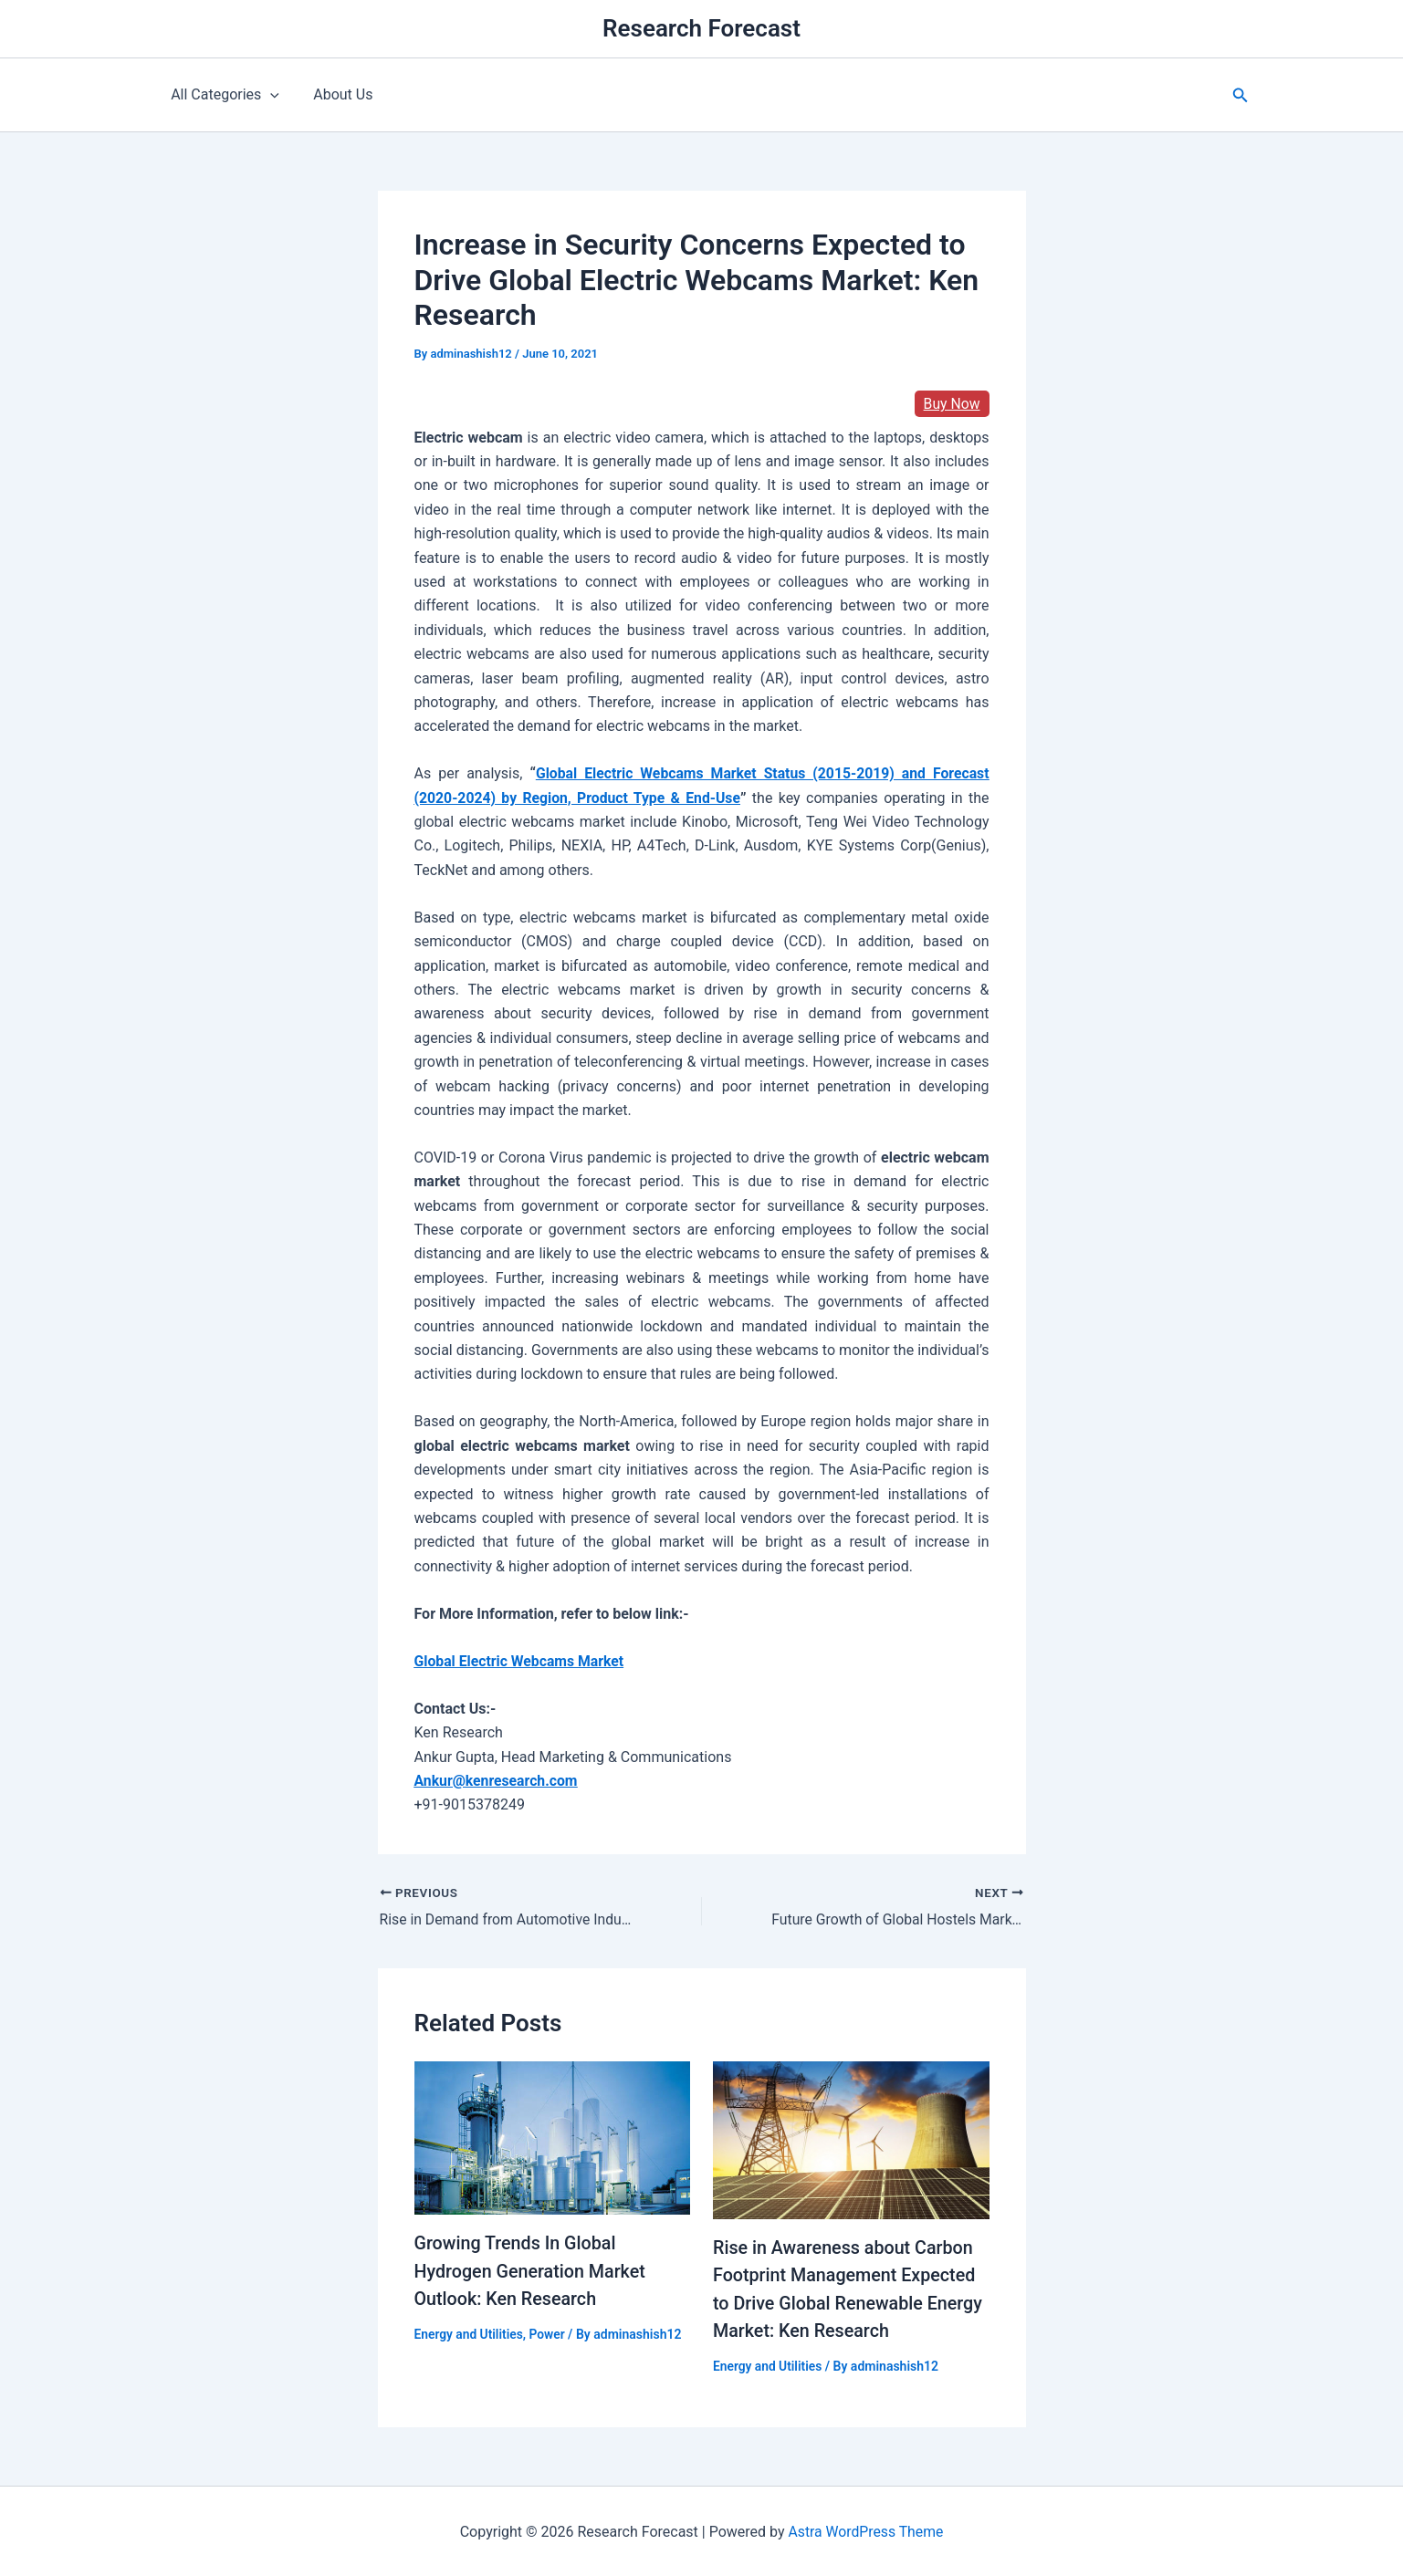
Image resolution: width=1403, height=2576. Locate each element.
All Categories (223, 94)
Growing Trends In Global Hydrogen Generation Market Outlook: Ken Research (531, 2270)
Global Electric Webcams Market (520, 1661)
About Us (335, 94)
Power (548, 2332)
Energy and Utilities (469, 2332)
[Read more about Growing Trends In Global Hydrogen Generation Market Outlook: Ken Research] (552, 2136)
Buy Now (951, 403)
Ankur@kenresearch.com (497, 1780)
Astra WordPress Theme (865, 2530)
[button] (1240, 95)
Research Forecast (701, 28)
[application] (268, 94)
